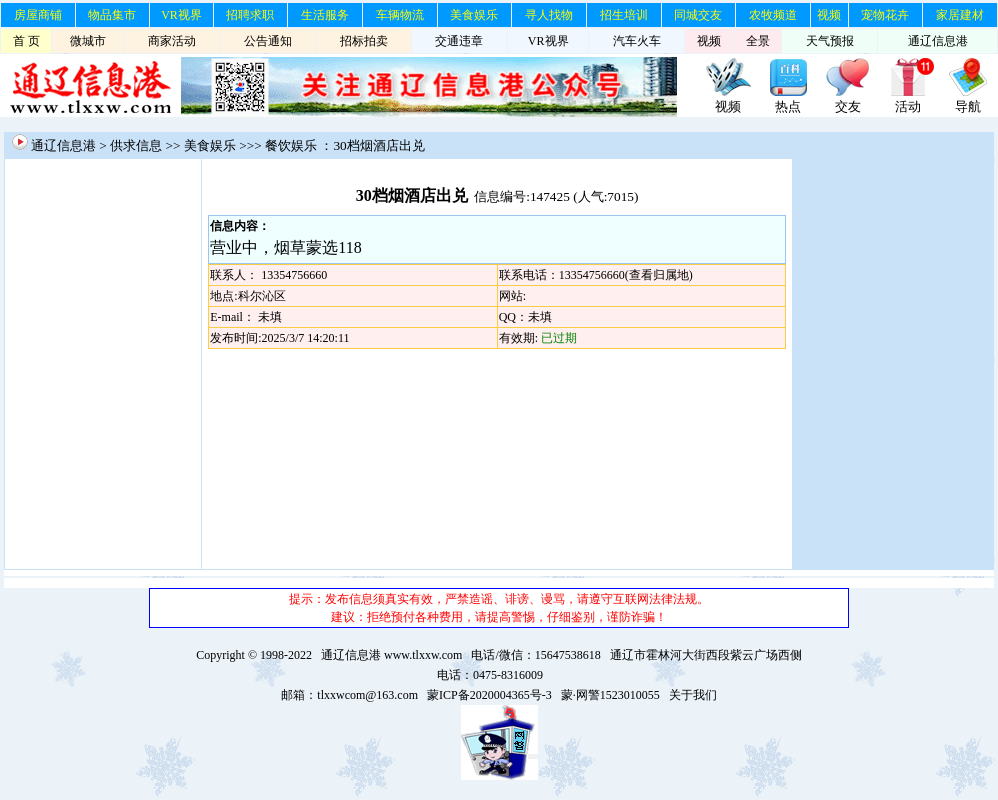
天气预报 (830, 41)
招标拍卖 (364, 41)
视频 (829, 15)
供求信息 (136, 145)
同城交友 (698, 15)
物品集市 (112, 15)
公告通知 (268, 41)
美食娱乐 (474, 15)
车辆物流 (400, 15)
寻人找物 (549, 15)
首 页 (26, 41)
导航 (968, 106)
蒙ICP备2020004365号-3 (489, 695)
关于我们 (693, 695)
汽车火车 (637, 41)
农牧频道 (773, 15)
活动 (908, 106)
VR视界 (181, 15)
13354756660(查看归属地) (626, 275)
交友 (848, 106)
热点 (788, 106)
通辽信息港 (938, 41)
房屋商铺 (38, 15)
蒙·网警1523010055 (610, 695)
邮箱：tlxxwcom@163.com (349, 695)
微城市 (88, 41)
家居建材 (960, 15)
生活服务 (325, 15)
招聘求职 (250, 15)
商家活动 (172, 41)
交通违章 (459, 41)
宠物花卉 (885, 15)
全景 (758, 41)
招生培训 (624, 15)
